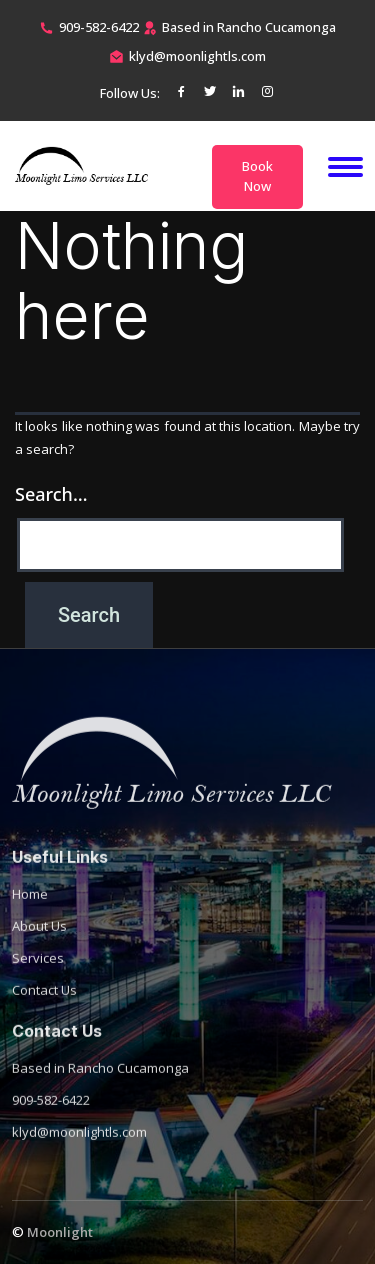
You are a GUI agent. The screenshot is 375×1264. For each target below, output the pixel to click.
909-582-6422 (99, 27)
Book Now (257, 176)
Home (30, 911)
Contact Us (44, 1007)
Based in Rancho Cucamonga (100, 1085)
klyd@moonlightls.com (197, 56)
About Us (39, 943)
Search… (51, 494)
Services (38, 975)
